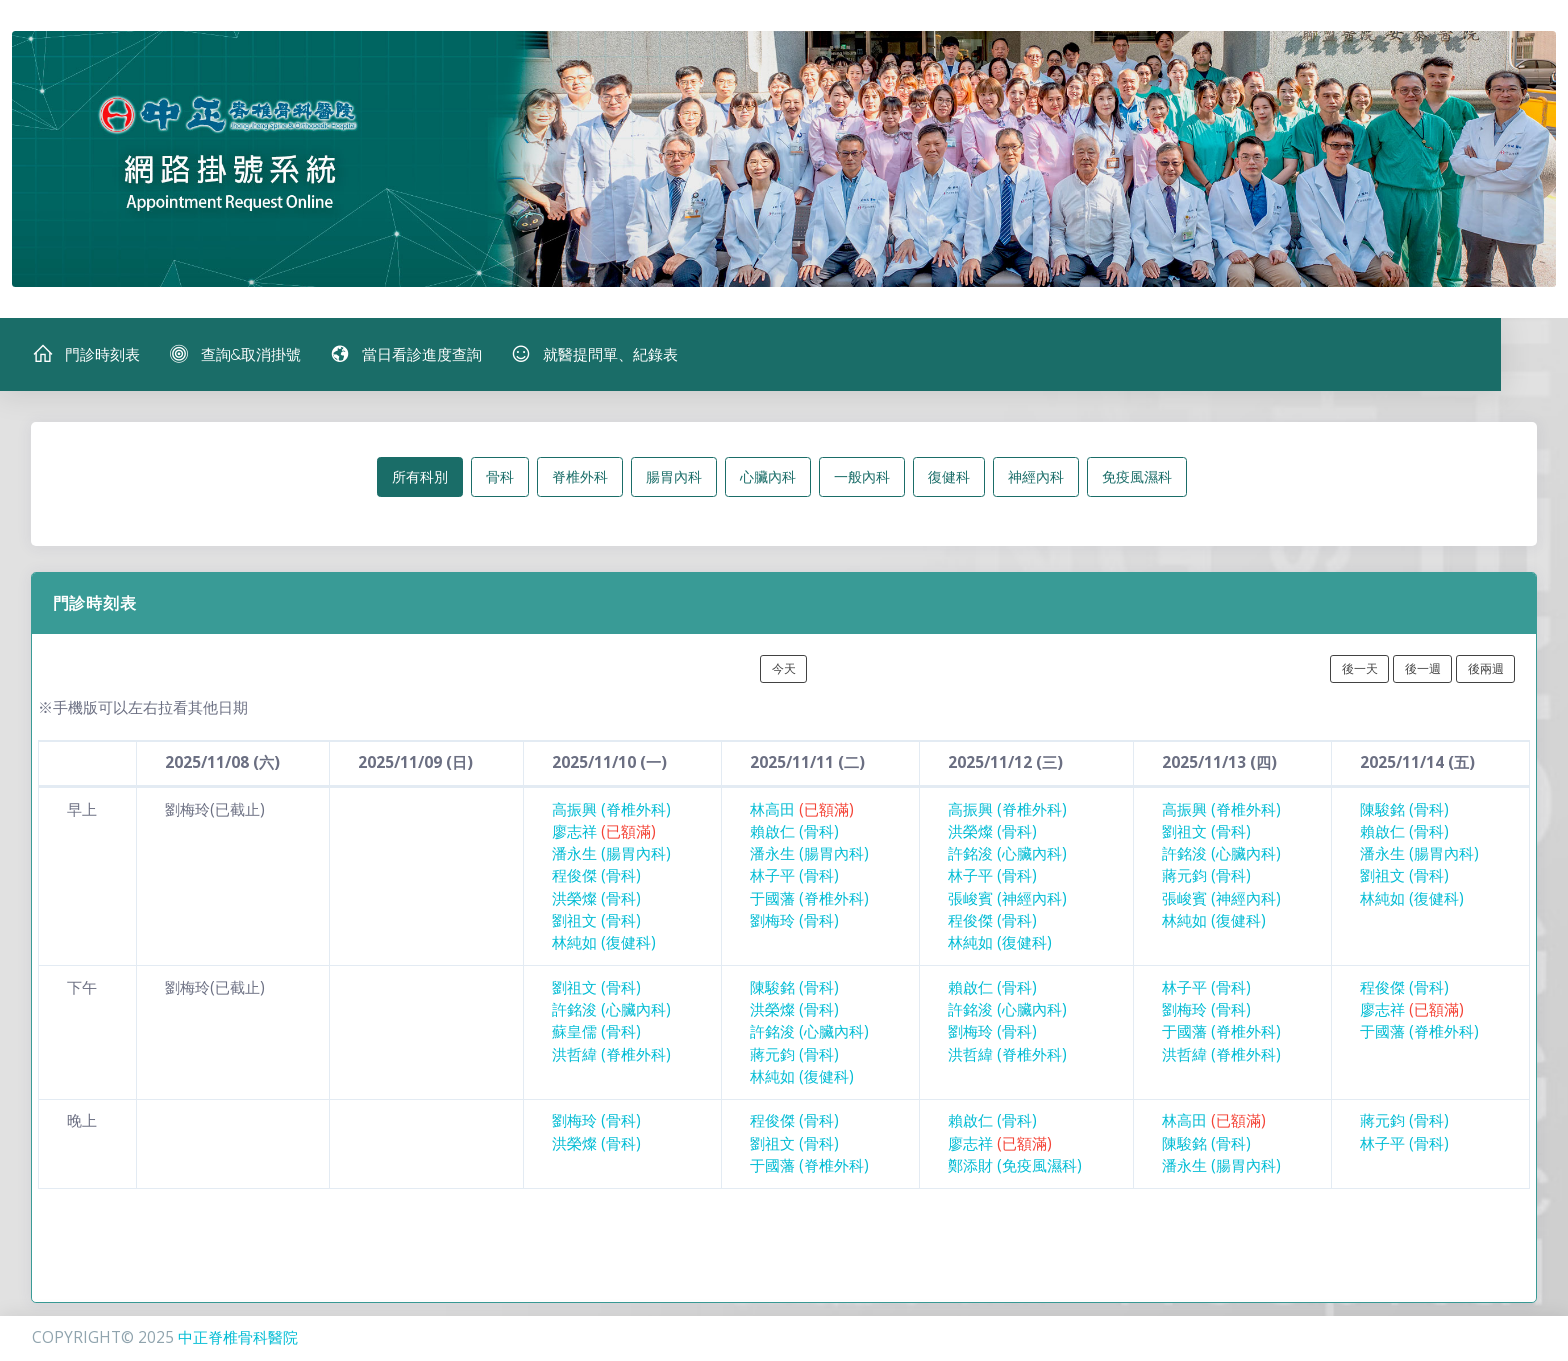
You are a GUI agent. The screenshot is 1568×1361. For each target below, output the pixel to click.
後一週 (1423, 669)
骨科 (500, 477)
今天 (784, 669)
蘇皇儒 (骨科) (596, 1033)
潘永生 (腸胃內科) (611, 854)
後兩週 (1486, 669)
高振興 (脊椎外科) (611, 810)
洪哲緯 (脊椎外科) (611, 1055)
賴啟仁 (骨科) (794, 832)
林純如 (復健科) (604, 944)
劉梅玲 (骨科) (794, 921)
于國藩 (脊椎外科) (809, 899)
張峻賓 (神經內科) (1007, 899)
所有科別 (420, 477)
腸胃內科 (674, 477)
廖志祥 (604, 832)
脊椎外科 (580, 477)
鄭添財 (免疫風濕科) (1015, 1166)
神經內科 (1036, 477)
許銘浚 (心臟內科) (1007, 854)
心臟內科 (768, 477)
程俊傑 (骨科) (596, 877)
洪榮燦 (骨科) (596, 899)
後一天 (1360, 669)
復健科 (949, 477)
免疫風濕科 (1137, 477)
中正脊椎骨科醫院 (238, 1337)
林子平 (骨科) (794, 877)
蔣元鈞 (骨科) (1206, 877)
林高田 (802, 810)
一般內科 (862, 477)
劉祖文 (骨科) (596, 921)
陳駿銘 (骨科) (1404, 810)
